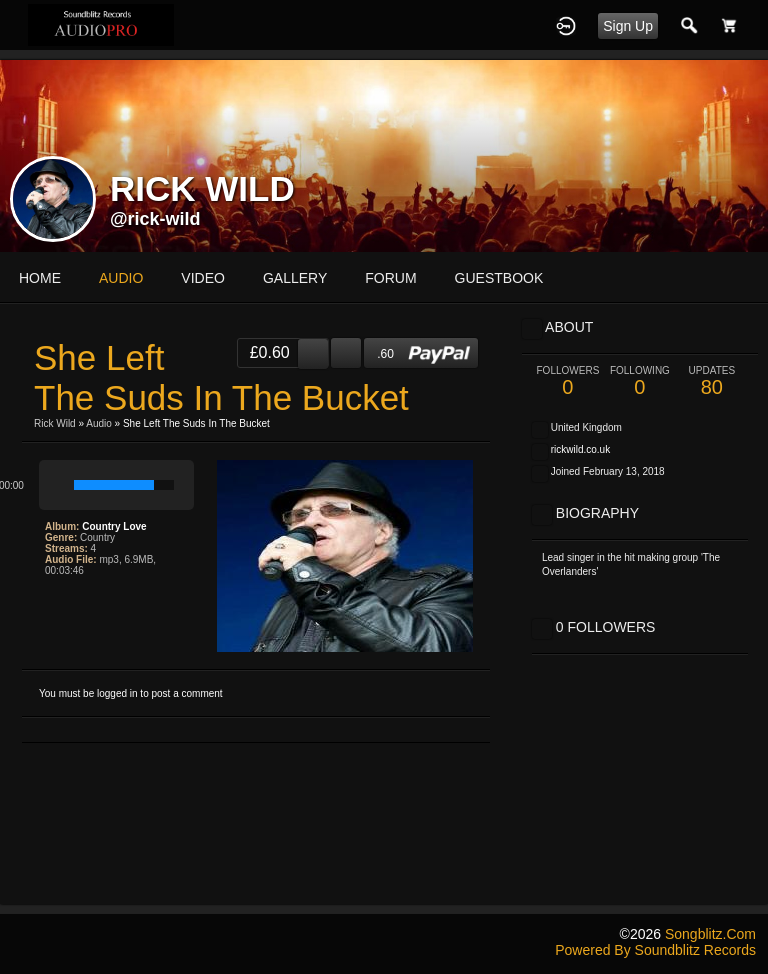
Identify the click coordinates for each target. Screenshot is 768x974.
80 (712, 381)
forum (390, 278)
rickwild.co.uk (580, 449)
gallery (295, 278)
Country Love (114, 526)
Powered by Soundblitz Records (655, 950)
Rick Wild (55, 423)
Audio (99, 423)
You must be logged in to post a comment (131, 693)
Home (40, 278)
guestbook (499, 278)
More (611, 278)
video (203, 278)
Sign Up (628, 26)
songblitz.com (710, 934)
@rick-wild (155, 219)
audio (121, 278)
